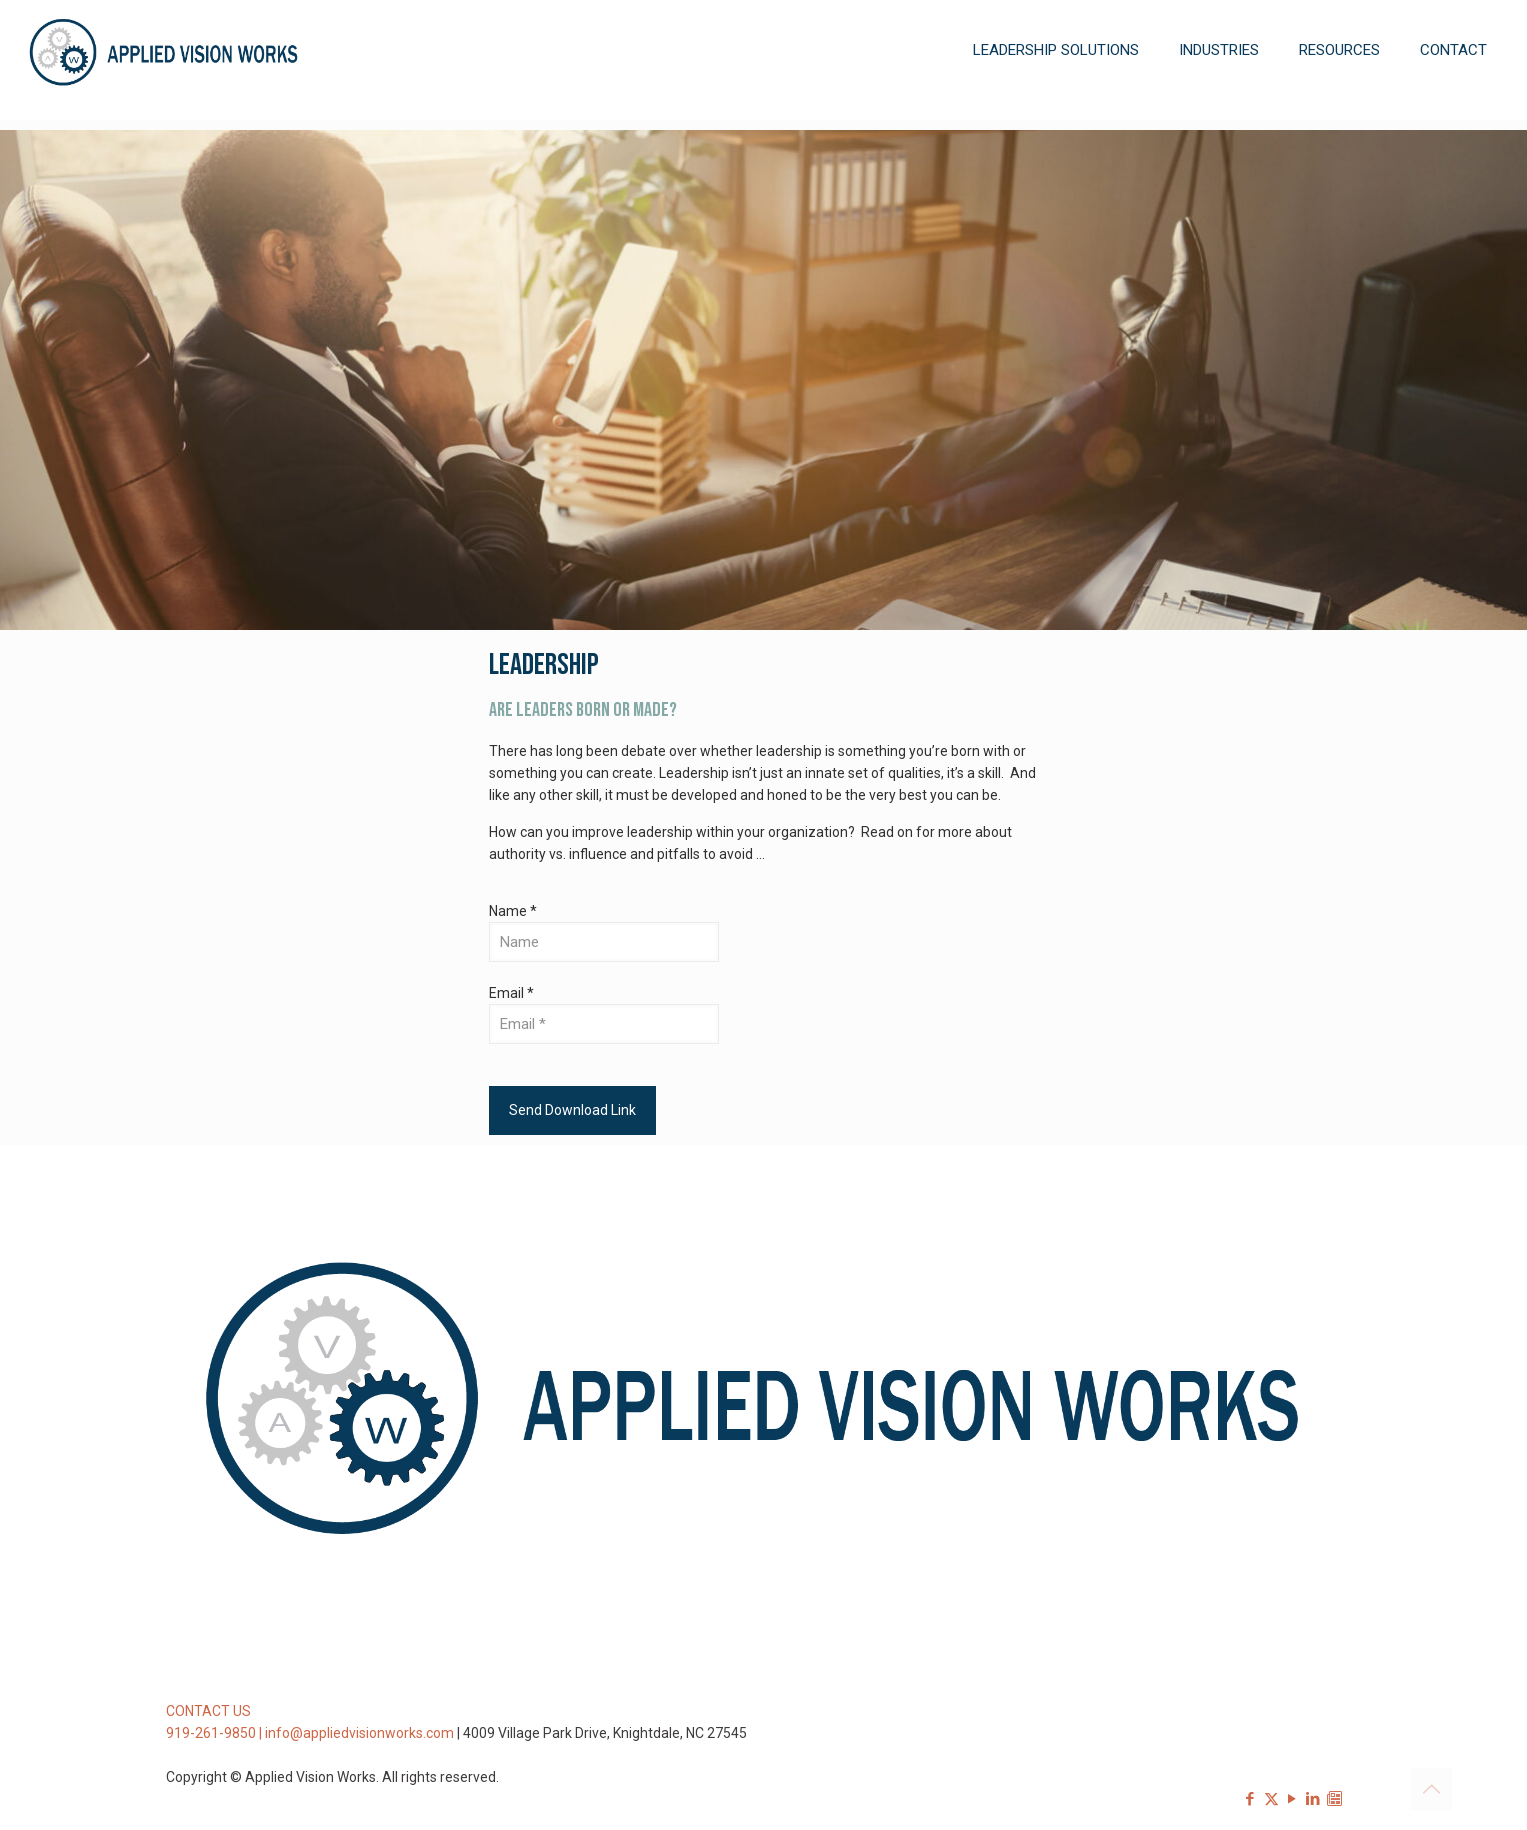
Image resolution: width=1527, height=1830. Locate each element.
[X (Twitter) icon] (1271, 1799)
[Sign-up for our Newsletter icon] (1334, 1799)
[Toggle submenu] (1056, 110)
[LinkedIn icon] (1313, 1799)
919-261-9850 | (215, 1733)
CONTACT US (208, 1711)
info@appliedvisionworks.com (359, 1733)
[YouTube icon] (1292, 1799)
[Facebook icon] (1250, 1799)
